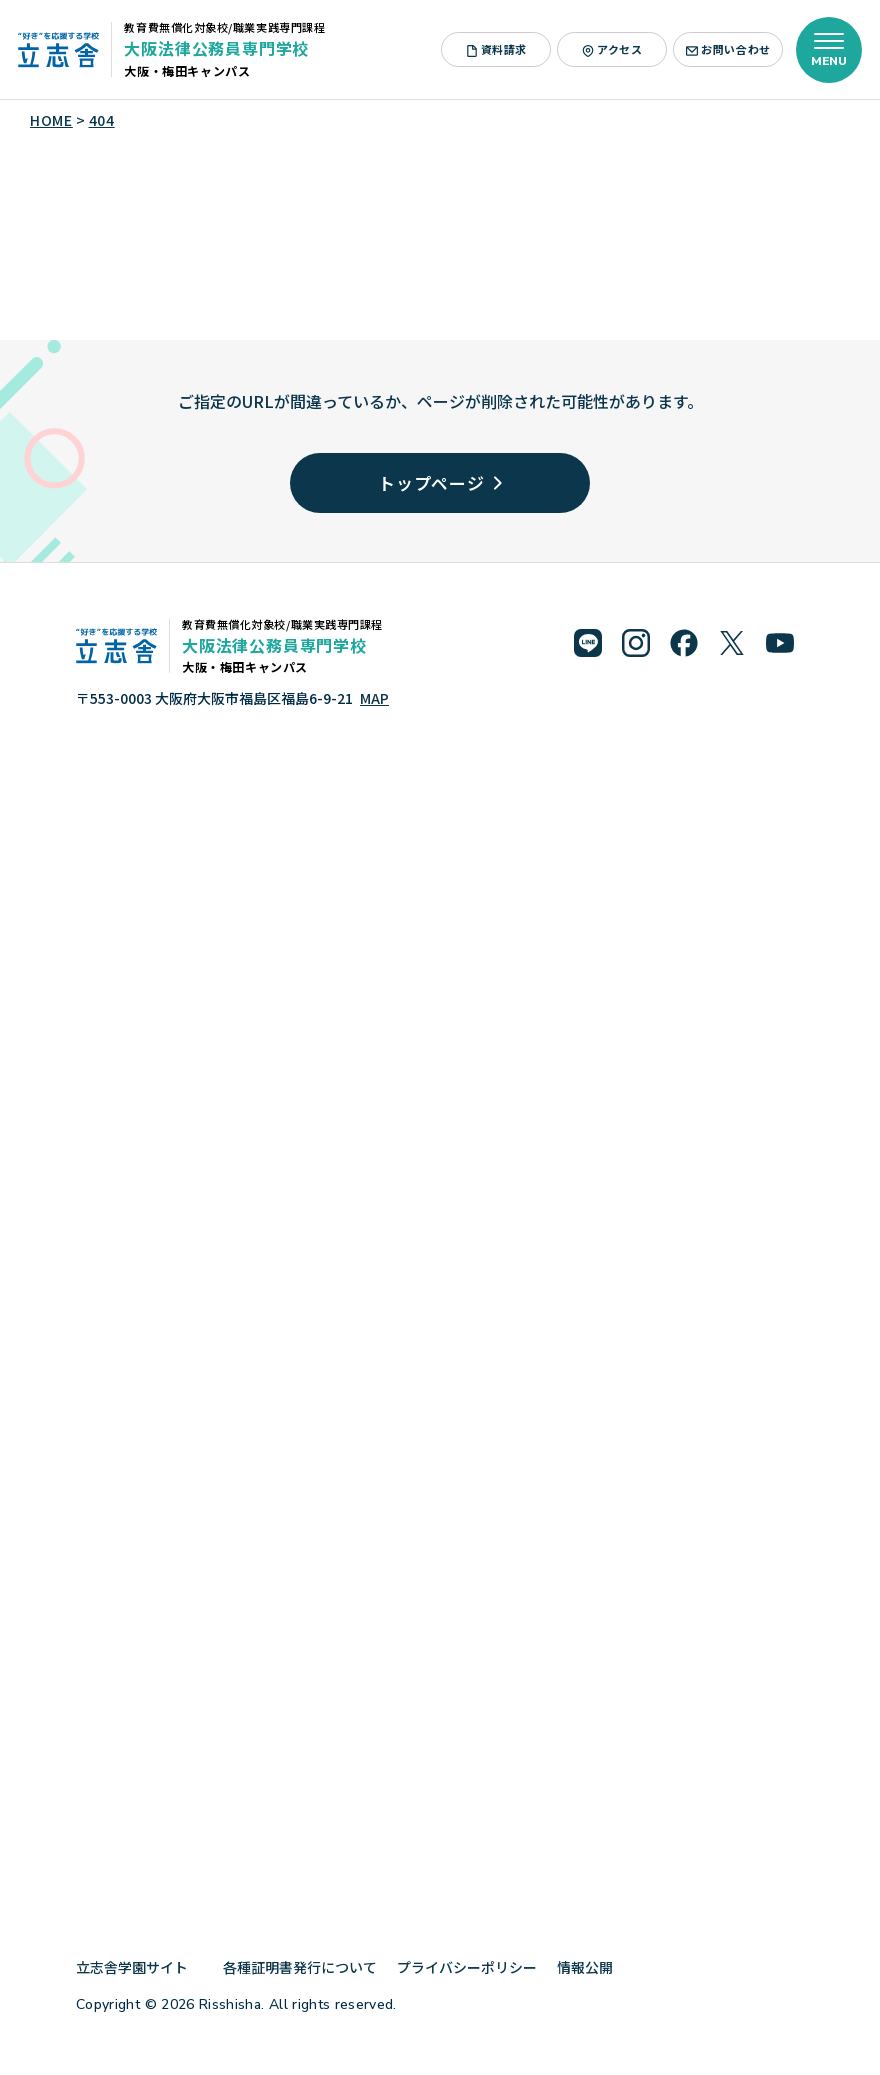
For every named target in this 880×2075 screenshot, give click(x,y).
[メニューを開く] (829, 50)
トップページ (440, 482)
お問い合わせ (728, 49)
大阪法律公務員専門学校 (216, 48)
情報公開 (592, 1967)
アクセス (612, 49)
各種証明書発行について (300, 1967)
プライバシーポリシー (467, 1967)
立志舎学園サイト (139, 1967)
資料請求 (496, 49)
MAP (374, 698)
